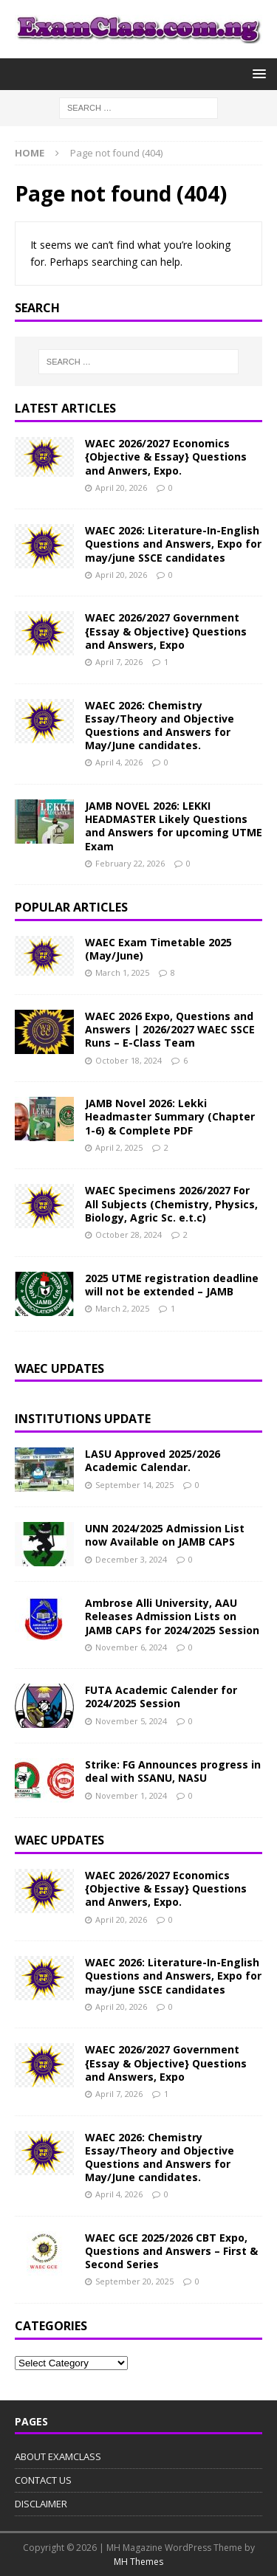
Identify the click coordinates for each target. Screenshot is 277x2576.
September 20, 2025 (134, 2281)
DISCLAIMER (41, 2503)
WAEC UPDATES (59, 1840)
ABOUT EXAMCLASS (58, 2456)
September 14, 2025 (134, 1484)
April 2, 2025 (119, 1147)
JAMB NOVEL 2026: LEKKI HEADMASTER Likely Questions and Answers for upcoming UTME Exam (173, 826)
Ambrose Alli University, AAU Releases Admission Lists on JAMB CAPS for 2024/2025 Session (172, 1616)
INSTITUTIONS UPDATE (83, 1419)
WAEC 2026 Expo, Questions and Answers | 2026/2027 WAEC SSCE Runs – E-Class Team (170, 1029)
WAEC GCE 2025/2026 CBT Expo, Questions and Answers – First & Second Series (171, 2251)
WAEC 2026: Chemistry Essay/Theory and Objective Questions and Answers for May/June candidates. (159, 725)
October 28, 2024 (128, 1234)
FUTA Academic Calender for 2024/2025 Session (161, 1696)
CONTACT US (43, 2480)
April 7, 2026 (119, 661)
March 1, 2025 (122, 972)
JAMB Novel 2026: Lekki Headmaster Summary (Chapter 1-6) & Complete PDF (170, 1116)
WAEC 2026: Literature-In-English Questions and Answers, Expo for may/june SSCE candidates (173, 543)
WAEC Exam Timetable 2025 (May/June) (158, 948)
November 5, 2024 (131, 1720)
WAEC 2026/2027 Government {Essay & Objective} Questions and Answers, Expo (166, 630)
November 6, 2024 (131, 1647)
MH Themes (138, 2561)
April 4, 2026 (119, 762)
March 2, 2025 (122, 1308)
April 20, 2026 (121, 487)
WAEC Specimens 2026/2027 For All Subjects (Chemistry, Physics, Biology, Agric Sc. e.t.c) (171, 1203)
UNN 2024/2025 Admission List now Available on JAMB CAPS (164, 1535)
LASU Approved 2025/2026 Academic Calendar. (152, 1460)
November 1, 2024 (131, 1795)
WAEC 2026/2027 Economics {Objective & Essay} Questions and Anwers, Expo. (166, 456)
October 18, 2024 (128, 1060)
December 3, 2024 (131, 1559)
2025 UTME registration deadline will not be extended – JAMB (172, 1284)
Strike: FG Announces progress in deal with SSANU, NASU (173, 1771)
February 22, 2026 (130, 863)
